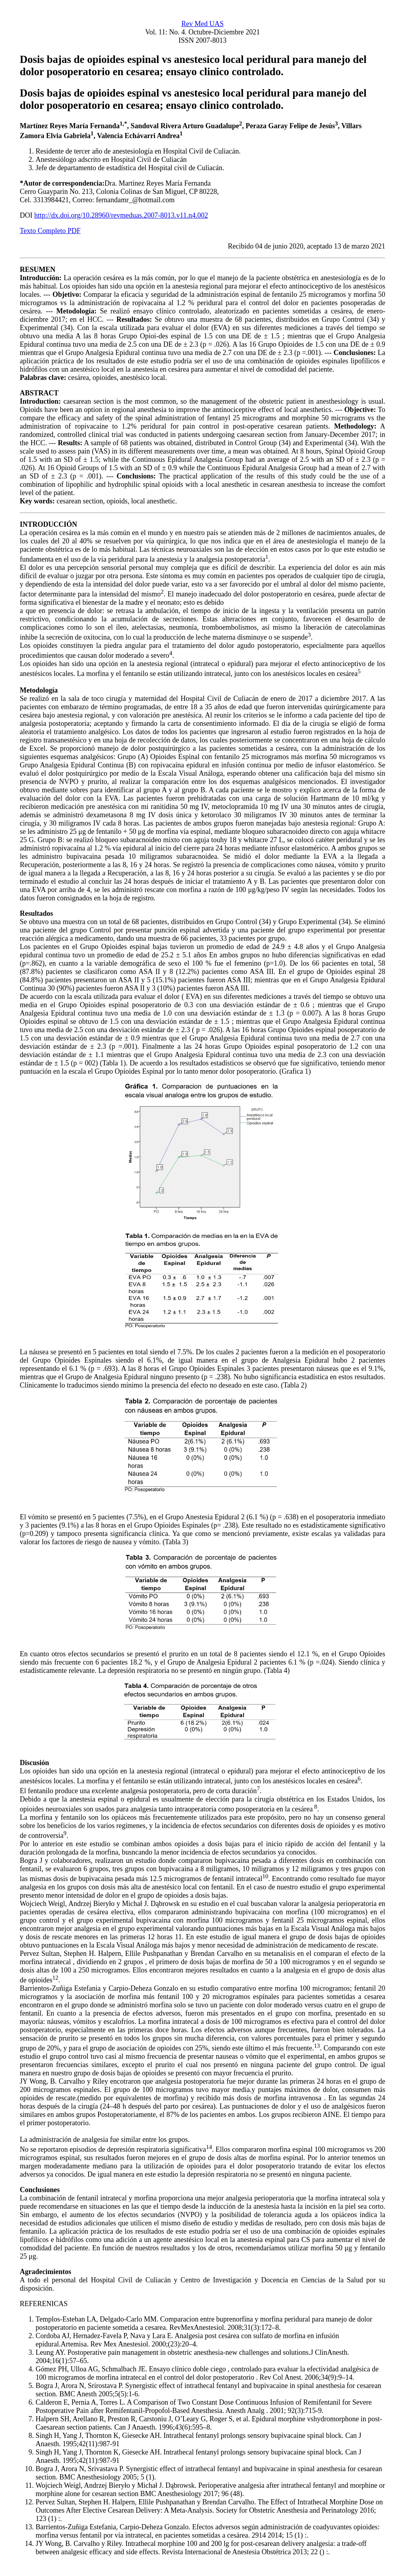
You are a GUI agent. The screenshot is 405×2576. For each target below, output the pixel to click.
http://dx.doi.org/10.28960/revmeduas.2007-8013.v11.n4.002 (121, 215)
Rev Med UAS (203, 24)
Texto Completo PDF (50, 231)
